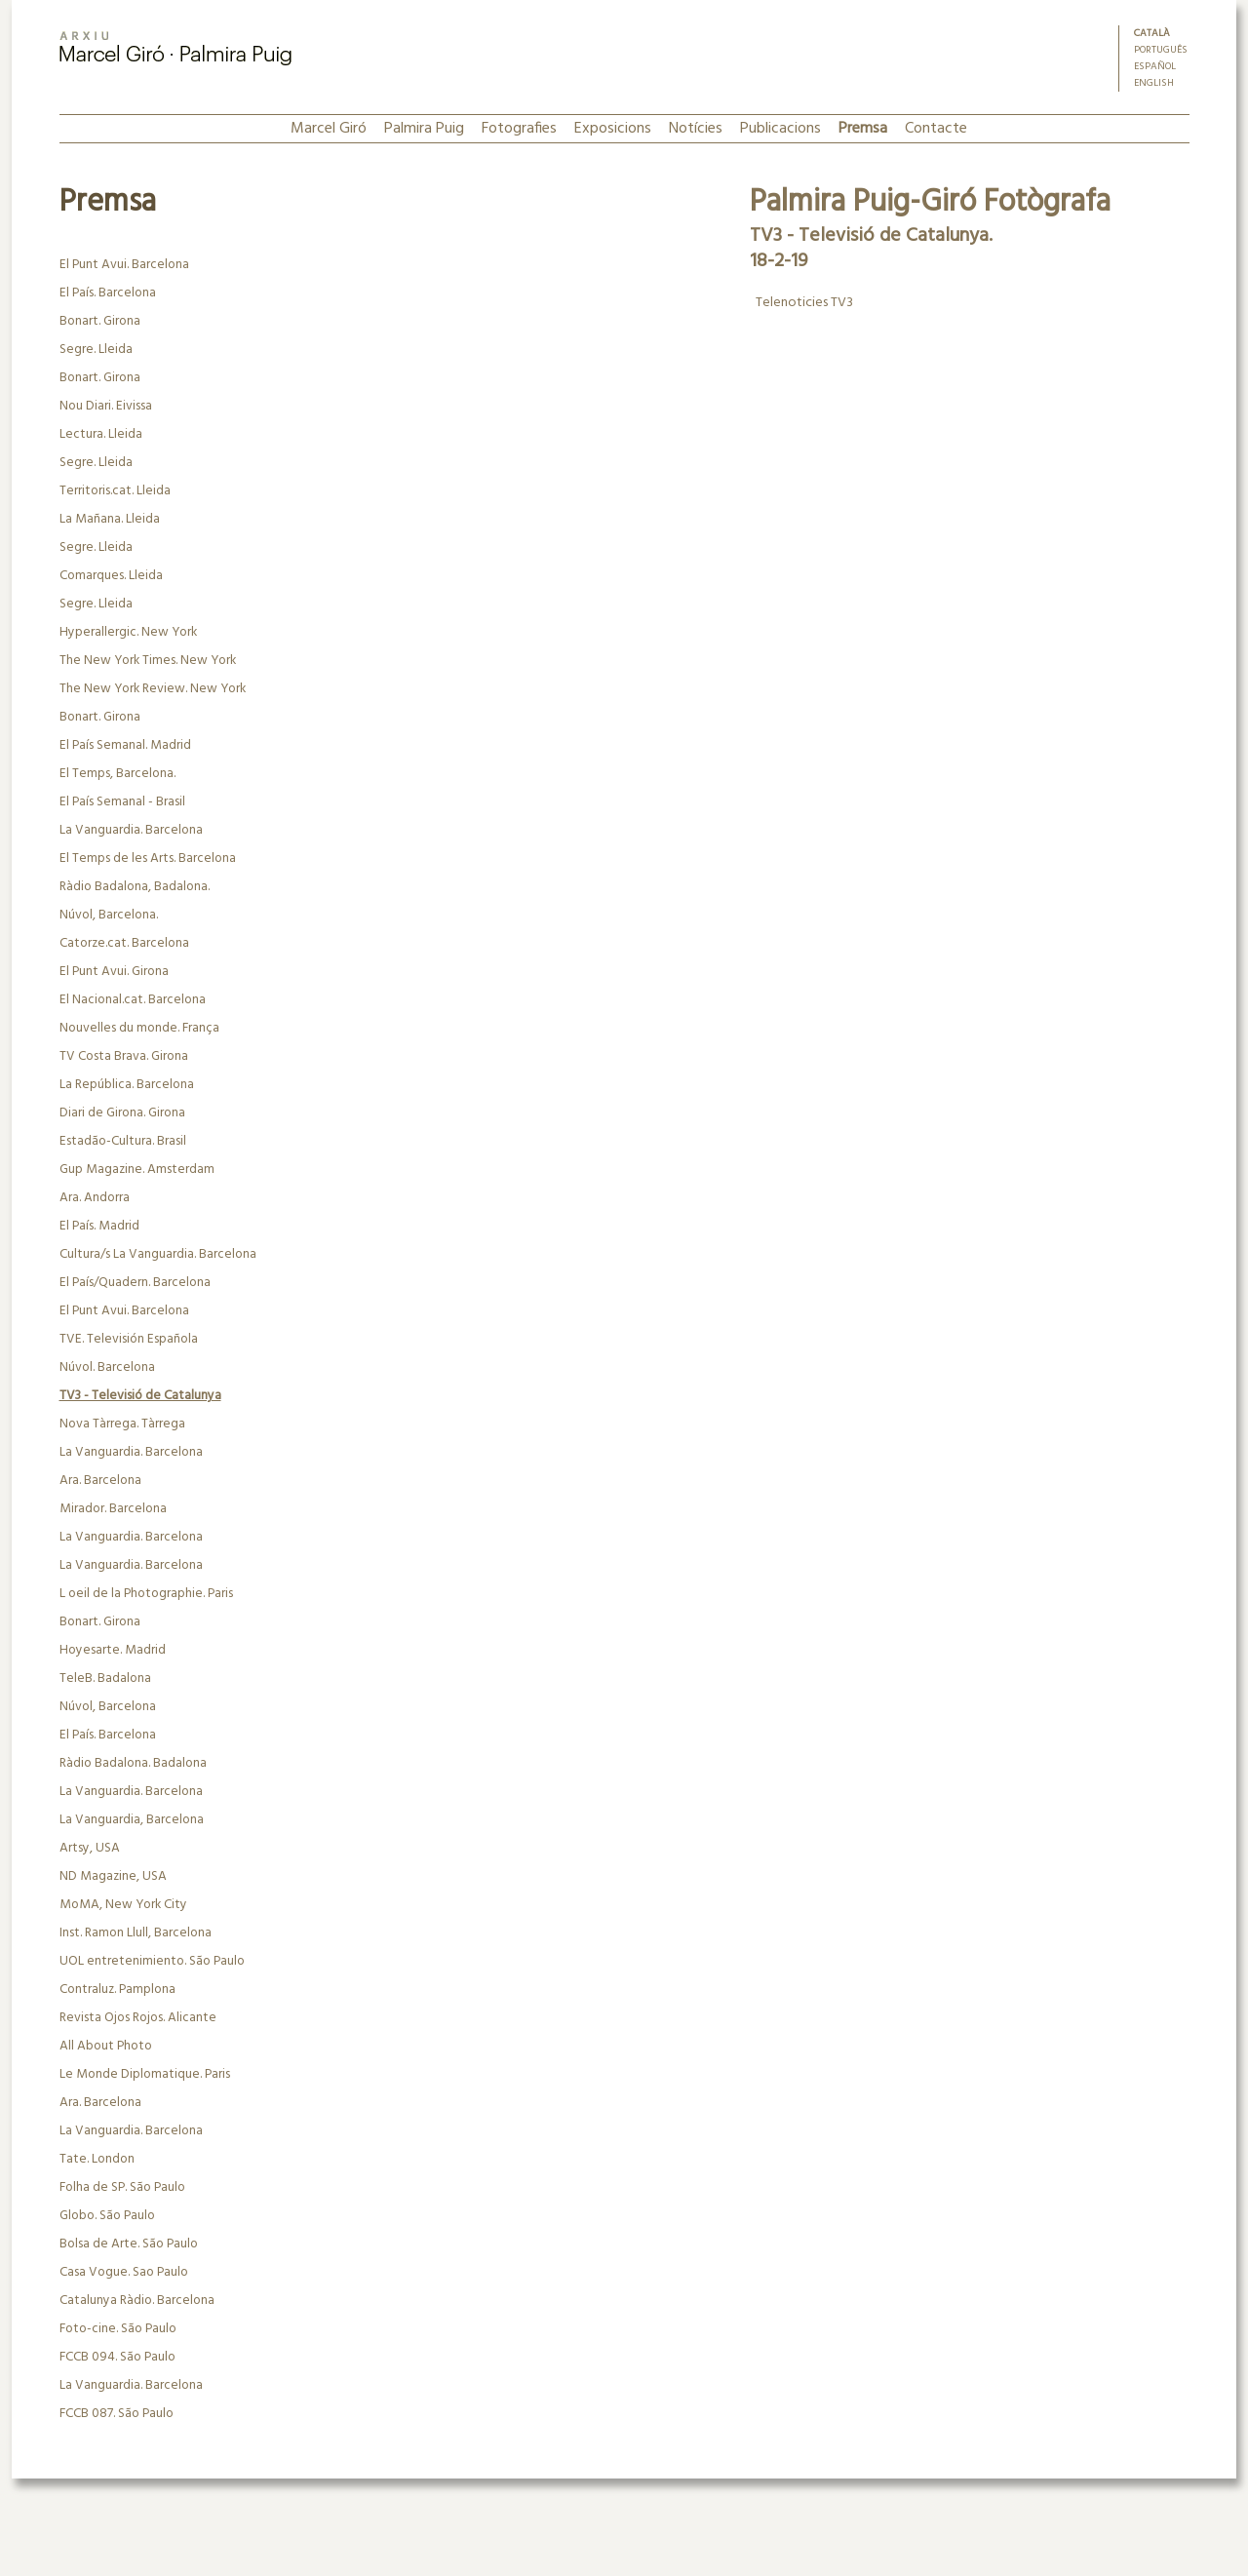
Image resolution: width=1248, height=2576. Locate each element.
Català (1152, 33)
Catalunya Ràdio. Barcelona (136, 2300)
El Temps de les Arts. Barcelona (147, 858)
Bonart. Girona (99, 321)
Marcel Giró (329, 128)
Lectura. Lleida (100, 434)
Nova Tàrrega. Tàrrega (122, 1424)
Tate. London (97, 2159)
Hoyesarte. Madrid (112, 1650)
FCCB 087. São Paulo (116, 2413)
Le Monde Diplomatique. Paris (144, 2074)
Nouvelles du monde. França (139, 1028)
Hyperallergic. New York (128, 632)
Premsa (862, 128)
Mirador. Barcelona (113, 1509)
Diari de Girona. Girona (122, 1113)
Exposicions (612, 128)
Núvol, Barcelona (107, 1707)
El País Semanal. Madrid (125, 745)
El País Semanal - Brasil (122, 802)
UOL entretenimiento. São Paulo (152, 1961)
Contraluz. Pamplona (117, 1989)
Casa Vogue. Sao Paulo (123, 2272)
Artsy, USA (89, 1848)
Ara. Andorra (94, 1198)
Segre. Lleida (96, 349)
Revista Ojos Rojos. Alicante (137, 2018)
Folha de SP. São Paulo (122, 2187)
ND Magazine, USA (113, 1876)
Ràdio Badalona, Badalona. (134, 887)
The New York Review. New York (152, 689)
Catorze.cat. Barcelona (124, 943)
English (1154, 83)
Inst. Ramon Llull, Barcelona (135, 1933)
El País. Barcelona (107, 293)
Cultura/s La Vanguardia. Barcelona (157, 1254)
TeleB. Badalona (105, 1678)
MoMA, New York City (123, 1904)
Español (1155, 67)
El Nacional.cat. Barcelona (132, 1000)
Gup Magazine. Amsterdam (136, 1169)
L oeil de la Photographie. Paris (146, 1593)
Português (1161, 50)
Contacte (936, 128)
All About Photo (105, 2046)
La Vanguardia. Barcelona (131, 830)
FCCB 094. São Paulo (117, 2357)
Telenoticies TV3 (803, 303)
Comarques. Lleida (111, 576)
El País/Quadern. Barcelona (135, 1282)
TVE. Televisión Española (128, 1339)
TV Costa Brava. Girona (123, 1056)
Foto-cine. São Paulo (117, 2329)
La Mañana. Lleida (109, 519)
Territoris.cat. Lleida (115, 491)
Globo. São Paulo (107, 2215)
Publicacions (780, 128)
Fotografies (519, 128)
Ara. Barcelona (100, 1480)
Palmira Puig (424, 128)
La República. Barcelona (126, 1084)
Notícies (695, 128)
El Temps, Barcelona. (117, 773)
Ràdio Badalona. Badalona (133, 1763)
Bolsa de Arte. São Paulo (128, 2244)
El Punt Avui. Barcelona (124, 264)
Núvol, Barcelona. (108, 915)
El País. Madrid (99, 1226)
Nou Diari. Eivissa (105, 406)
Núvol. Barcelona (107, 1367)
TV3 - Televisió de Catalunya (140, 1396)
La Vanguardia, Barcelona (131, 1820)
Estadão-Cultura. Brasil (122, 1141)
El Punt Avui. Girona (114, 971)
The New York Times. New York (147, 660)
